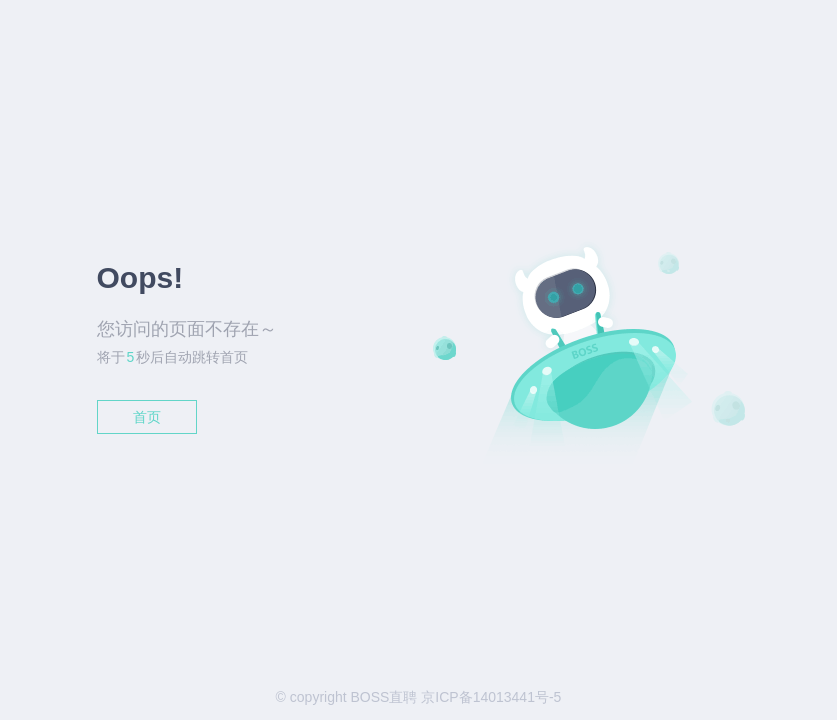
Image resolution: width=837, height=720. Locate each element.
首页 (147, 417)
